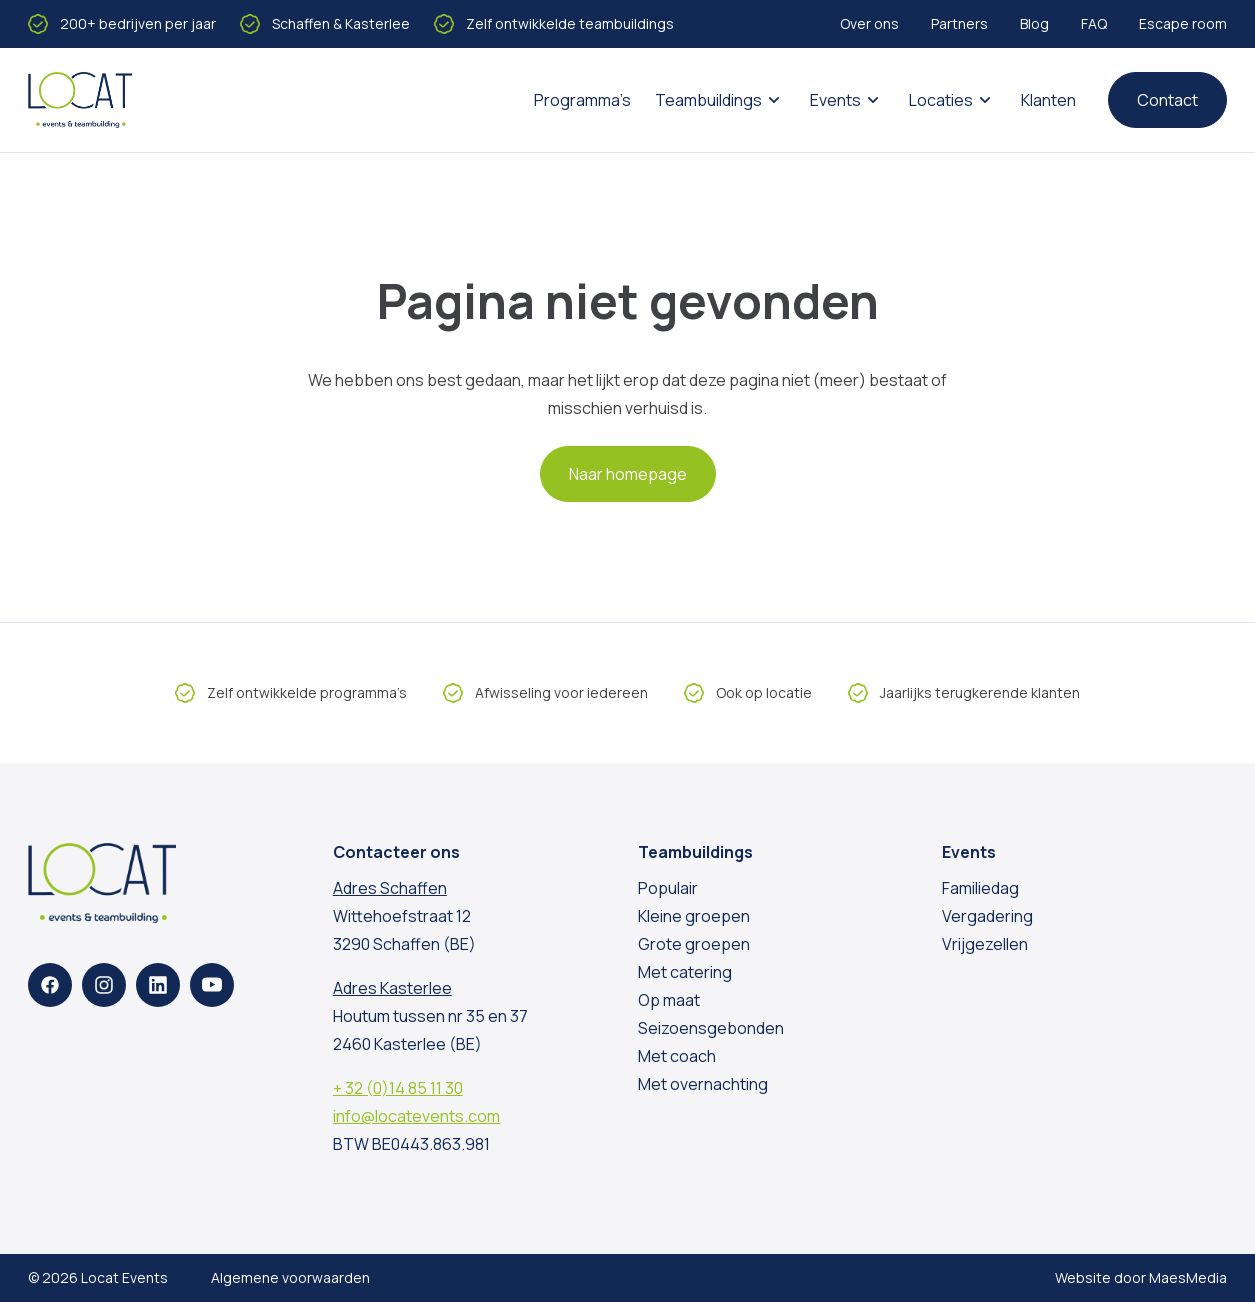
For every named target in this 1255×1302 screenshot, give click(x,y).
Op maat (669, 1000)
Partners (959, 23)
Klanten (1048, 100)
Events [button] (835, 100)
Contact (1167, 100)
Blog (1034, 23)
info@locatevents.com (416, 1116)
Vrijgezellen (985, 944)
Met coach (677, 1056)
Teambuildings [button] (708, 100)
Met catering (685, 972)
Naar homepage (628, 474)
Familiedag (980, 888)
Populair (668, 888)
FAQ (1094, 23)
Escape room (1183, 23)
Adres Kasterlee (392, 988)
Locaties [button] (941, 100)
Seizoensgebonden (711, 1028)
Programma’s (582, 100)
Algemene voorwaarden (290, 1277)
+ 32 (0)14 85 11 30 (398, 1088)
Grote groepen (694, 944)
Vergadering (987, 916)
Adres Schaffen (390, 888)
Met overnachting (703, 1084)
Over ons (869, 23)
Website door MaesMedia (1141, 1277)
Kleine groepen (694, 916)
